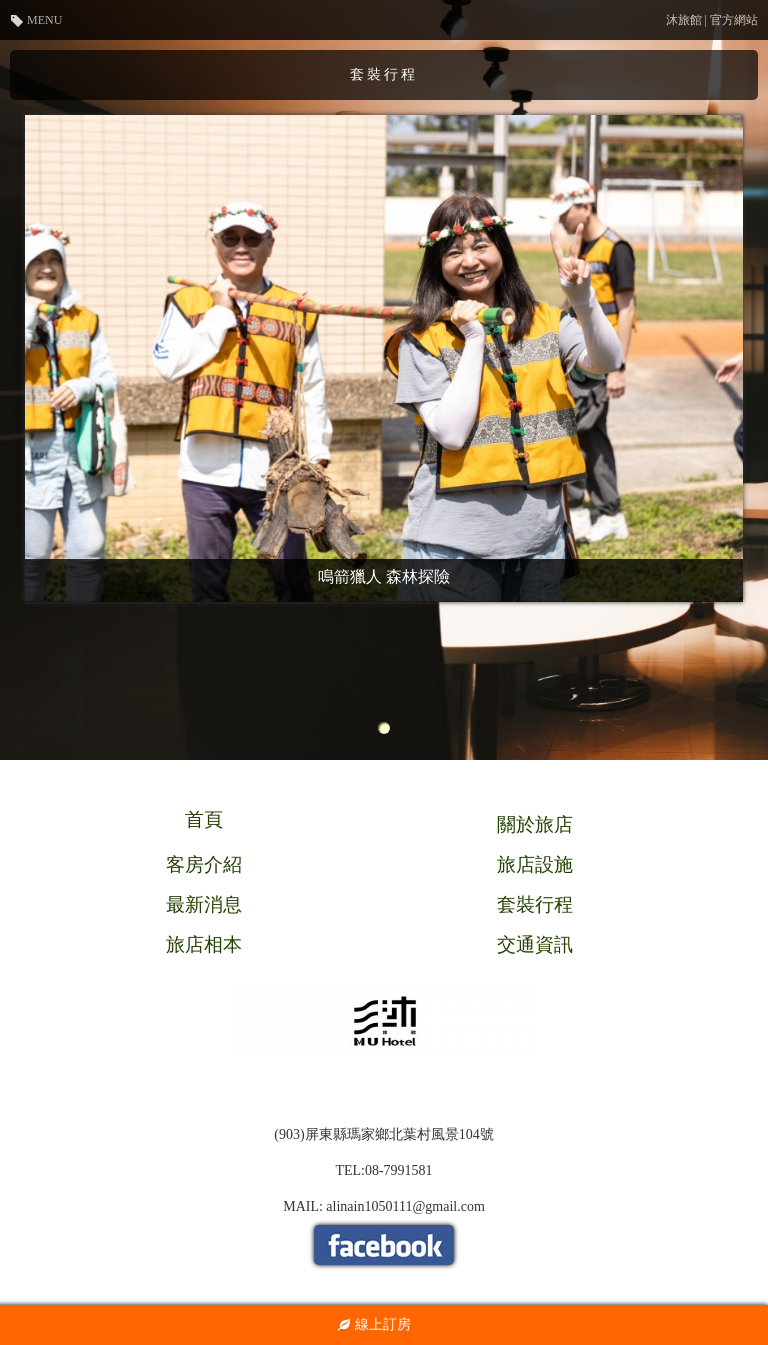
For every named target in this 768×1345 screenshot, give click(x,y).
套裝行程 (535, 904)
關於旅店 (535, 824)
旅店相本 (204, 944)
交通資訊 (535, 944)
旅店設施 (535, 864)
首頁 (204, 819)
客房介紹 (204, 864)
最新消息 (204, 904)
